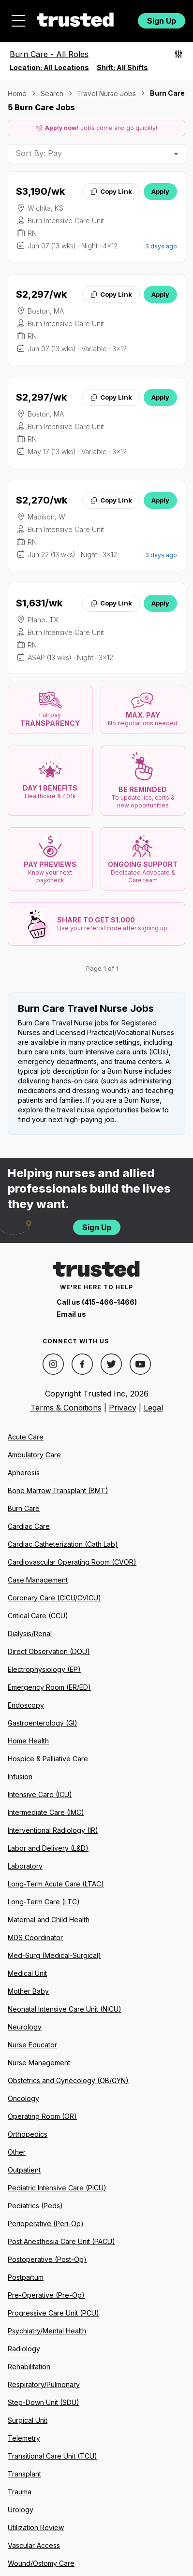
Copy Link (111, 191)
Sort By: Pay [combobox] (38, 153)
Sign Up (161, 21)
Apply (160, 191)
